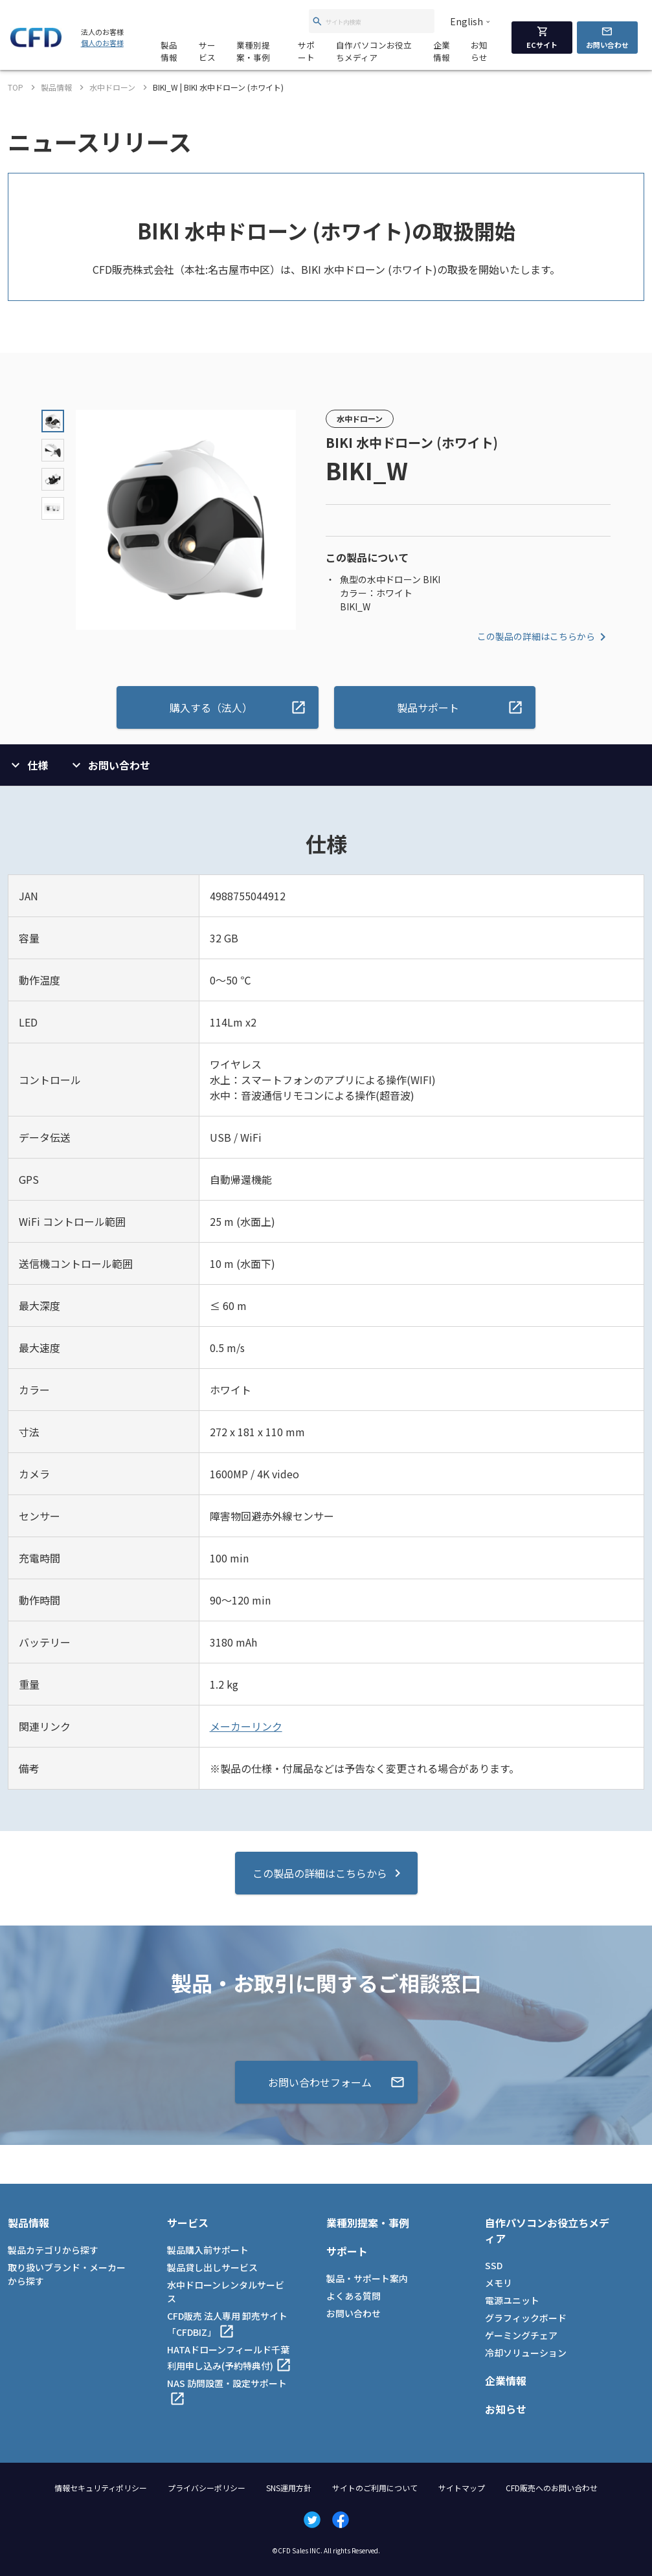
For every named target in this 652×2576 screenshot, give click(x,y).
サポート (306, 51)
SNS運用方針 (288, 2487)
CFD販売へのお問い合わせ (552, 2487)
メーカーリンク (246, 1726)
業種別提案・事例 (253, 51)
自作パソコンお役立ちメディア (374, 51)
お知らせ (479, 51)
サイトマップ (461, 2487)
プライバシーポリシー (206, 2487)
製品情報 (169, 51)
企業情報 (441, 51)
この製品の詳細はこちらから (544, 637)
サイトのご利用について (375, 2487)
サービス (207, 51)
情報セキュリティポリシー (100, 2487)
